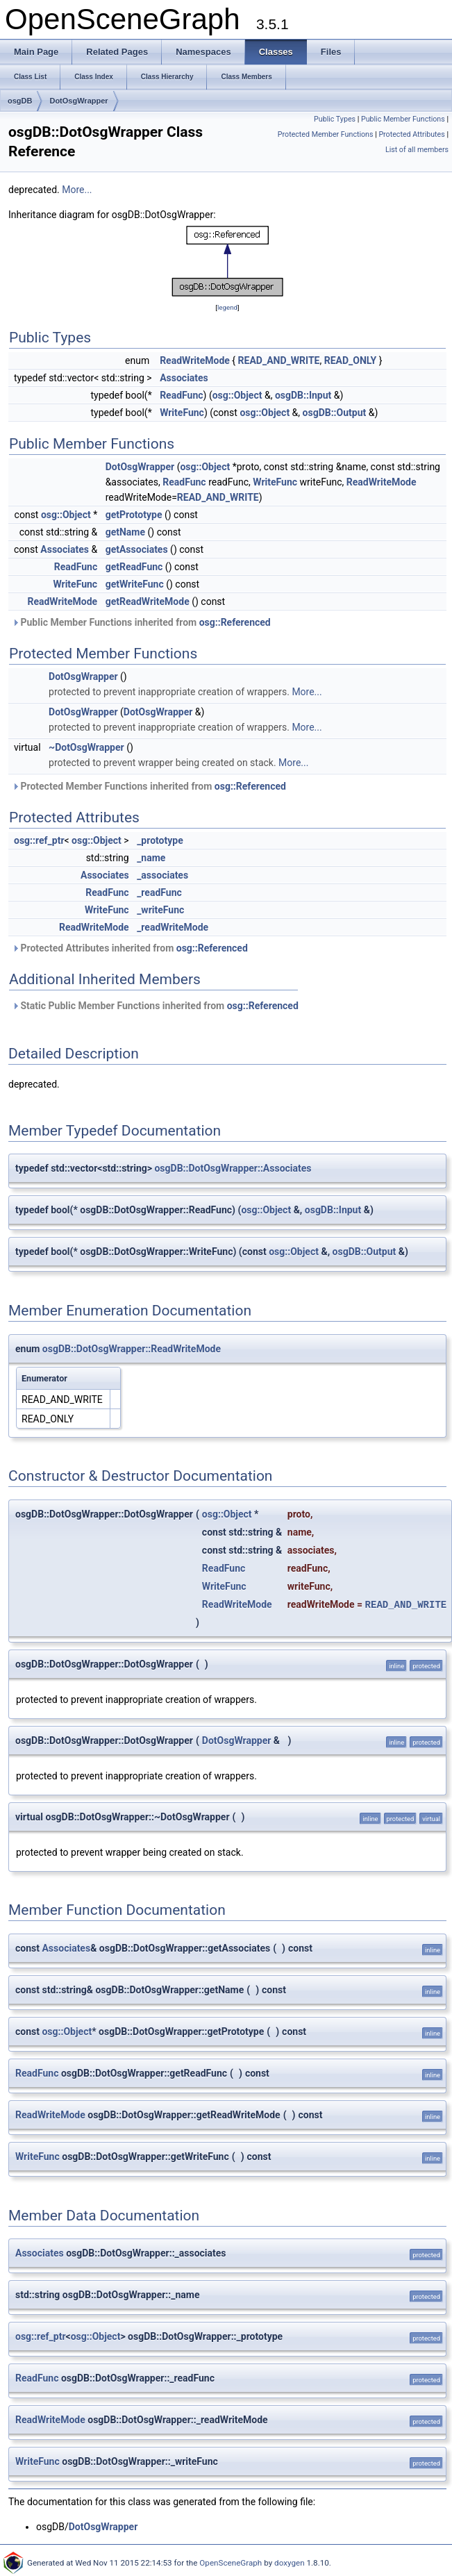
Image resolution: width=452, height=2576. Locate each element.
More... (77, 189)
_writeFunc (160, 909)
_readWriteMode (172, 927)
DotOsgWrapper (78, 101)
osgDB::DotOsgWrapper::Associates (232, 1168)
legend (227, 307)
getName (125, 532)
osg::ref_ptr (39, 840)
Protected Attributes (411, 134)
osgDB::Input (303, 395)
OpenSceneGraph (230, 2563)
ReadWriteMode (195, 360)
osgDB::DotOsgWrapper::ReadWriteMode (131, 1348)
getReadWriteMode (148, 601)
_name (151, 857)
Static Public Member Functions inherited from (155, 1005)
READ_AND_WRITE (279, 360)
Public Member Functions (403, 119)
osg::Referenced (235, 622)
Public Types (334, 119)
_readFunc (159, 892)
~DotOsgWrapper (86, 747)
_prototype (160, 840)
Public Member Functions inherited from (141, 622)
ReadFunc (181, 395)
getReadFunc (134, 566)
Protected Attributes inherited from (130, 948)
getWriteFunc (135, 584)
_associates (162, 875)
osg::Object (237, 395)
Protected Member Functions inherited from (149, 786)
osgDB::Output (335, 412)
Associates (184, 377)
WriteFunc (182, 412)
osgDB (20, 101)
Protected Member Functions (326, 134)
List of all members (417, 149)
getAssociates (137, 549)
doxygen (289, 2563)
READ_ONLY (350, 360)
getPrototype (134, 514)
